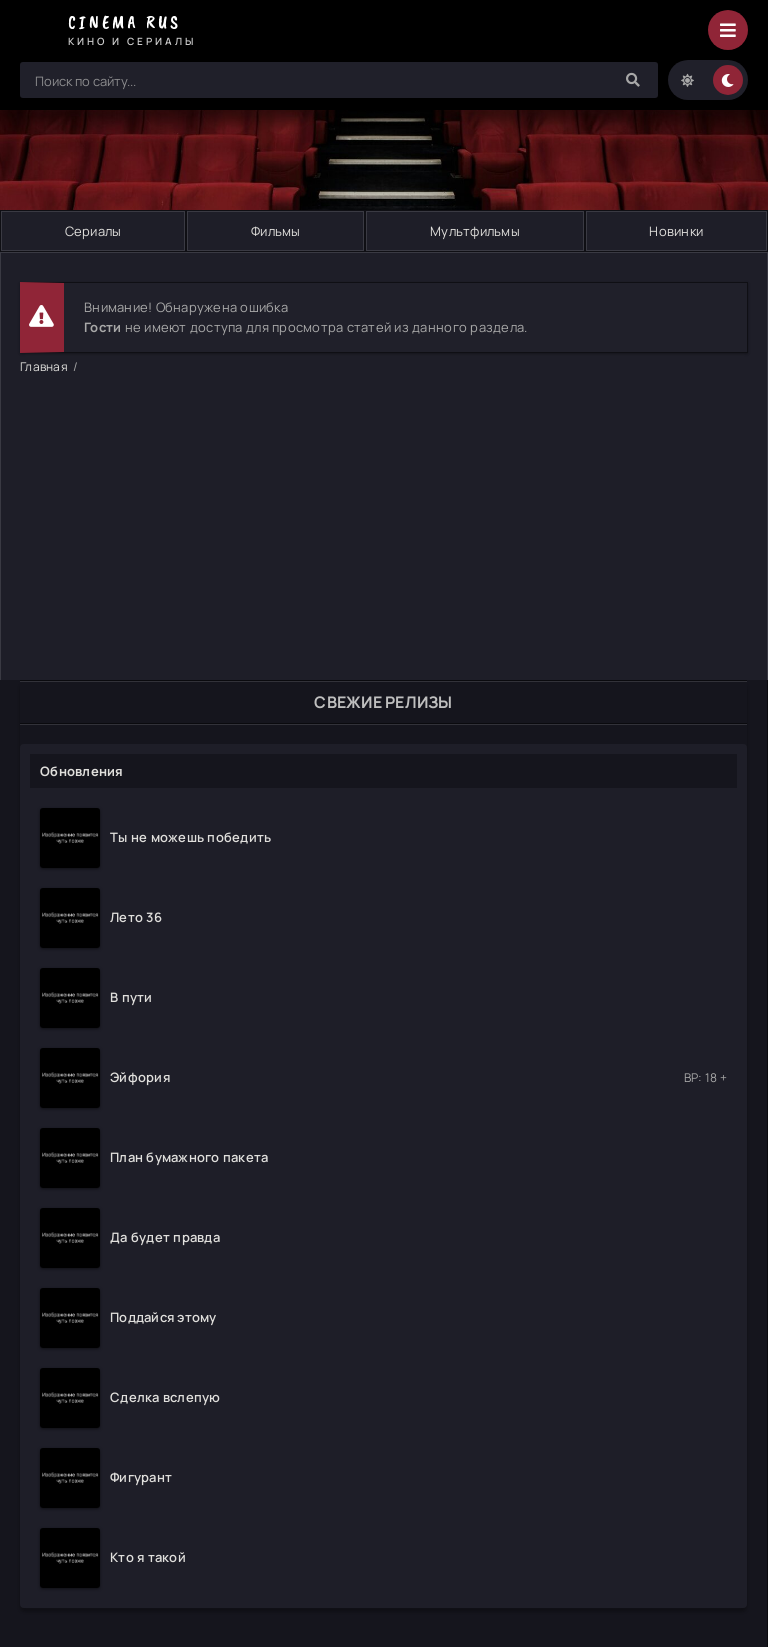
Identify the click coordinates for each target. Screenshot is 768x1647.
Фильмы (276, 231)
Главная (44, 366)
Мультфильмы (475, 231)
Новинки (676, 231)
